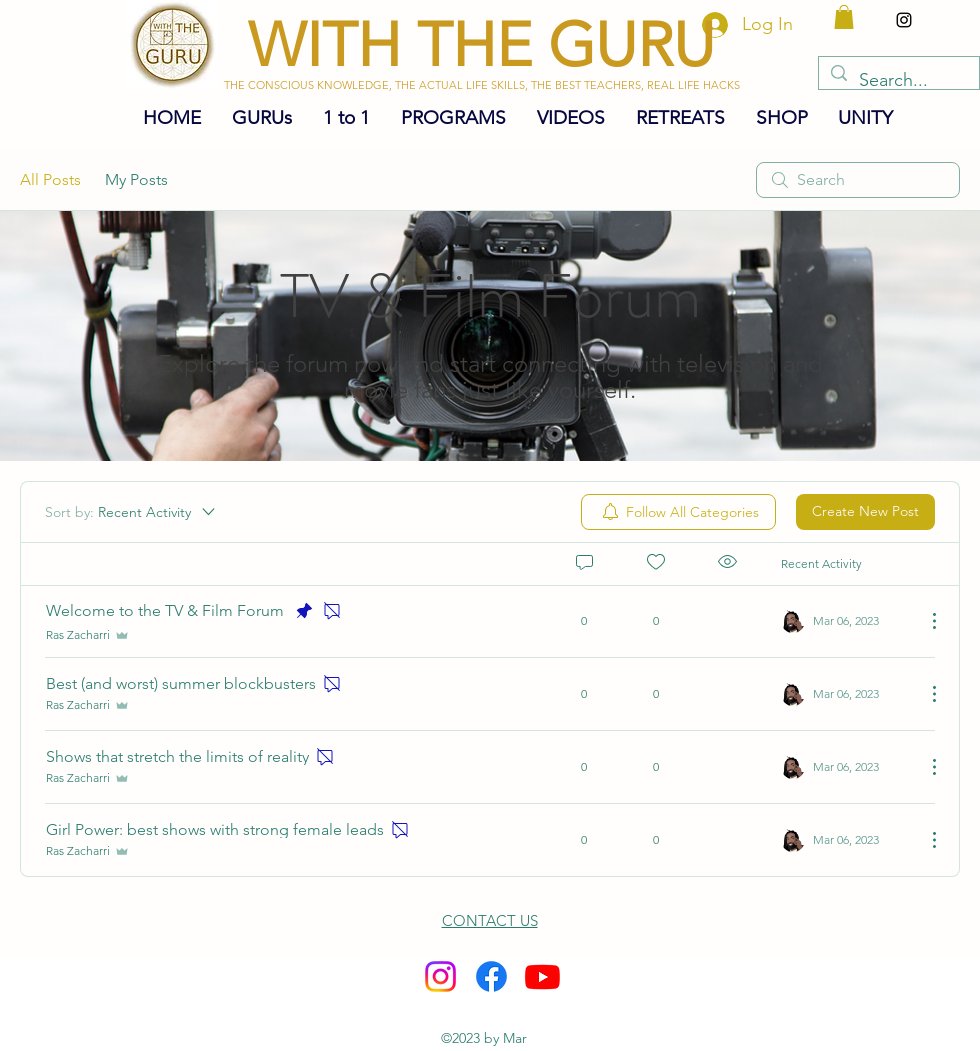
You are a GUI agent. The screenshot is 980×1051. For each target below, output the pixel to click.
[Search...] (898, 81)
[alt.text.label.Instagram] (904, 20)
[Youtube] (542, 976)
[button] (844, 17)
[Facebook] (491, 976)
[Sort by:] (131, 512)
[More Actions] (924, 621)
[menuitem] (678, 512)
